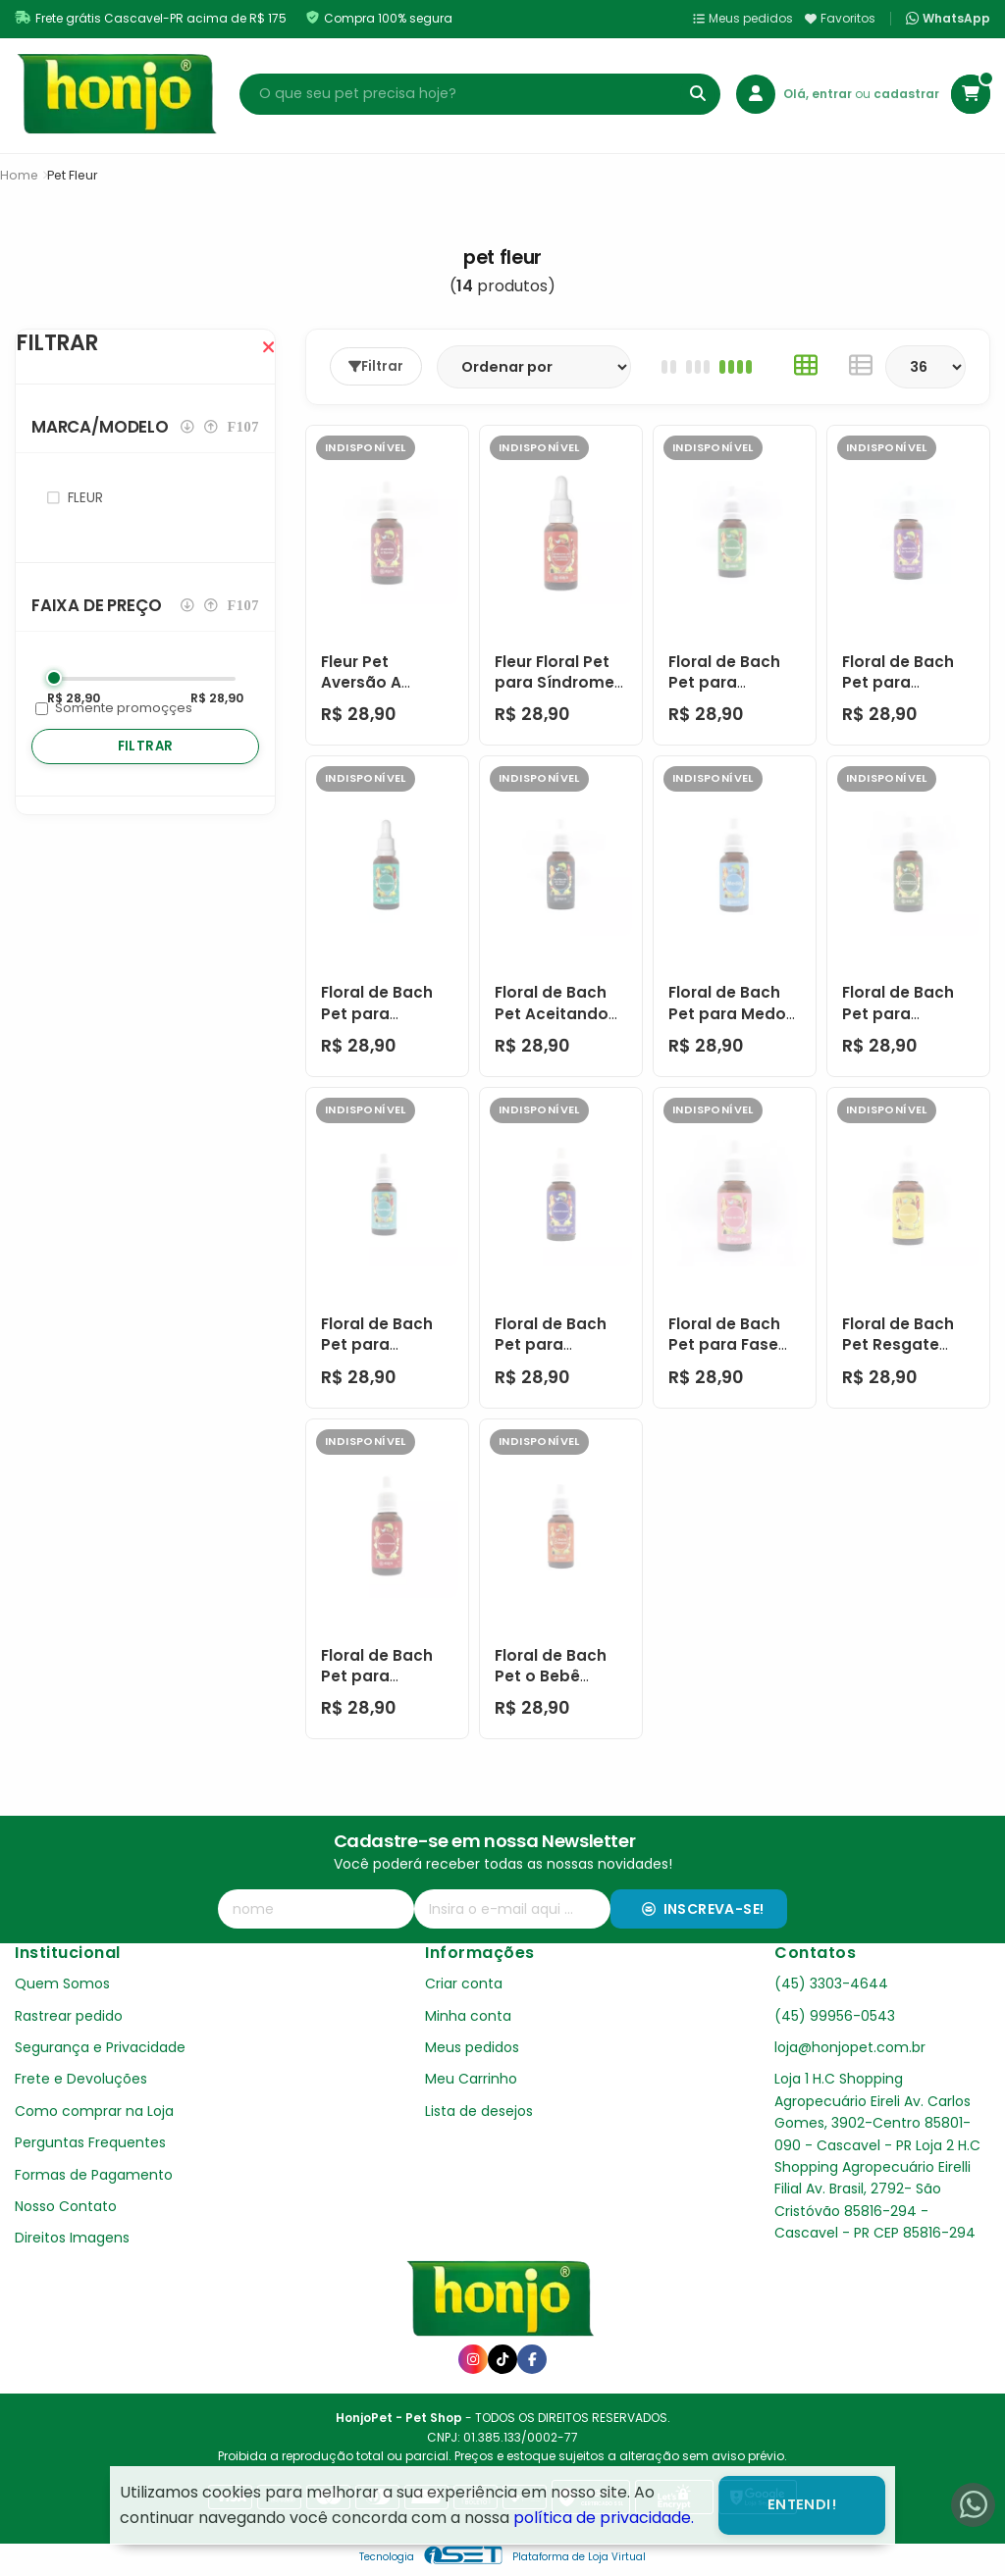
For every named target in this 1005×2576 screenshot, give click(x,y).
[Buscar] (697, 94)
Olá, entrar (819, 93)
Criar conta (463, 1983)
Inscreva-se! (703, 1909)
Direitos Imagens (72, 2237)
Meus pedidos (743, 18)
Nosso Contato (66, 2206)
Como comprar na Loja (94, 2111)
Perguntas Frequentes (90, 2142)
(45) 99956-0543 (834, 2016)
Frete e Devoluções (81, 2078)
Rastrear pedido (69, 2016)
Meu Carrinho (471, 2078)
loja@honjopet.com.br (850, 2047)
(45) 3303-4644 (831, 1983)
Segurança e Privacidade (100, 2047)
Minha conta (468, 2016)
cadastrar (906, 93)
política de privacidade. (603, 2517)
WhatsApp (948, 18)
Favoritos (840, 18)
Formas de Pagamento (94, 2175)
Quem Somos (62, 1983)
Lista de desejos (479, 2111)
